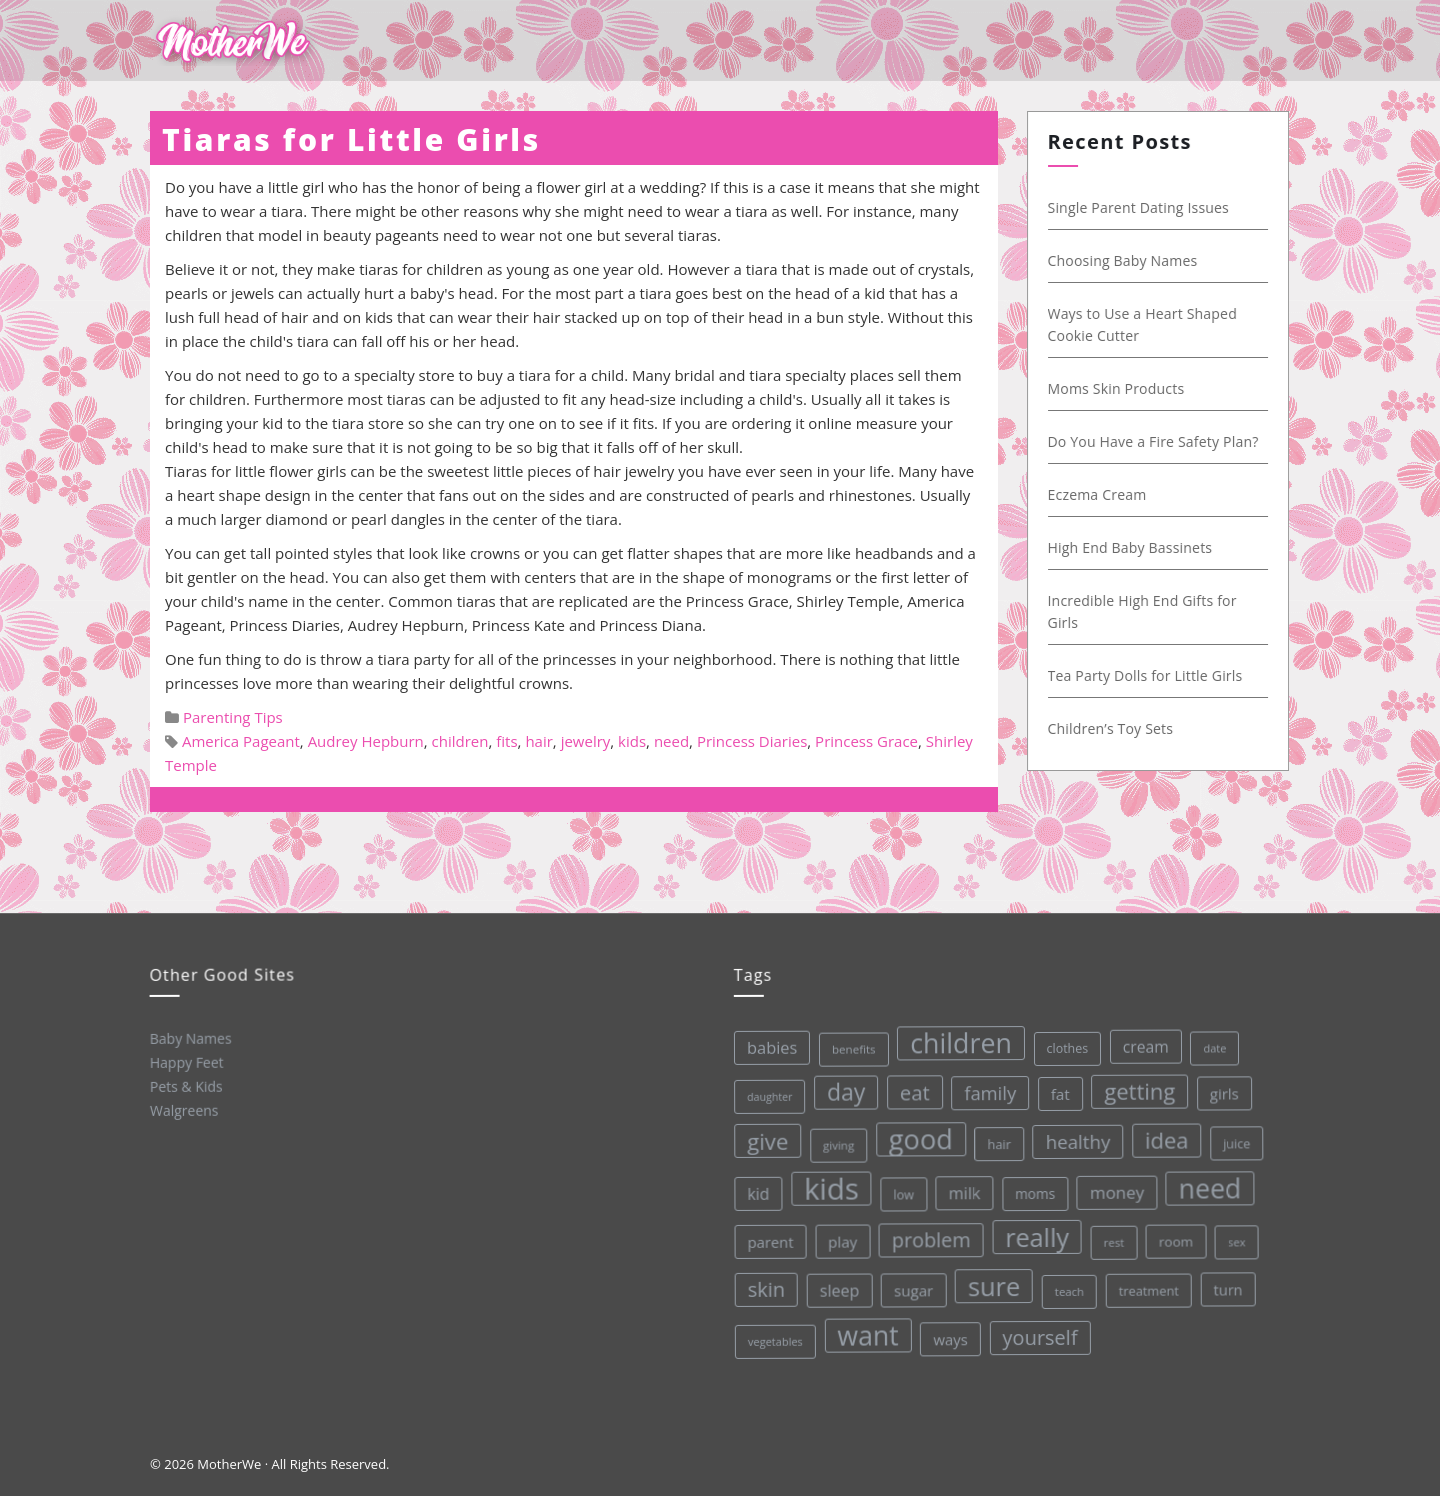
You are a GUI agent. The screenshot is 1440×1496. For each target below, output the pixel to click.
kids (632, 741)
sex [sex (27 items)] (1234, 1233)
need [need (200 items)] (1206, 1181)
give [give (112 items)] (764, 1140)
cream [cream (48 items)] (1140, 1039)
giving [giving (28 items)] (835, 1143)
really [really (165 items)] (1035, 1231)
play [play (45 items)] (840, 1239)
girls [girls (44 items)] (1219, 1085)
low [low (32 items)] (900, 1191)
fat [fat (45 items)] (1055, 1088)
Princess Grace (866, 741)
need (671, 741)
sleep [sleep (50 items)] (838, 1288)
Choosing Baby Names (1125, 260)
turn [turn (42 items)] (1226, 1281)
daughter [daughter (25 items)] (765, 1096)
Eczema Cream (1099, 494)
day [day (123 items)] (841, 1090)
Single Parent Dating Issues (1140, 207)
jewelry (586, 741)
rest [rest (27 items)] (1111, 1235)
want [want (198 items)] (867, 1333)
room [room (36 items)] (1173, 1234)
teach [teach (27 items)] (1067, 1286)
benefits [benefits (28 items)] (849, 1047)
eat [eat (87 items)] (910, 1089)
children (460, 741)
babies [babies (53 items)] (766, 1047)
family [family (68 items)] (985, 1088)
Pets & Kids (185, 1085)
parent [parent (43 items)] (768, 1241)
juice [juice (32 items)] (1233, 1135)
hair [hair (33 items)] (996, 1139)
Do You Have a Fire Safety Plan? (1155, 441)
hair (538, 741)
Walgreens (183, 1109)
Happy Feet (185, 1061)
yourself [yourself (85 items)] (1040, 1332)
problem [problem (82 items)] (928, 1236)
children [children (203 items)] (955, 1039)
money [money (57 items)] (1114, 1186)
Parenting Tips (233, 717)
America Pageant (241, 741)
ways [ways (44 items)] (949, 1335)
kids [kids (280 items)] (828, 1187)
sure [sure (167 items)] (992, 1281)
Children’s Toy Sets (1113, 728)
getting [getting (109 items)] (1134, 1084)
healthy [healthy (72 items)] (1074, 1136)
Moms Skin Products (1118, 388)
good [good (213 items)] (917, 1136)
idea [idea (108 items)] (1163, 1133)
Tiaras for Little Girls (351, 139)
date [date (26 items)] (1209, 1039)
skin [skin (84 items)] (765, 1289)
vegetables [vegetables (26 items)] (774, 1340)
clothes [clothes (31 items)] (1062, 1043)
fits (506, 741)
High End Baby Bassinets (1132, 547)
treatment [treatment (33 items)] (1147, 1283)
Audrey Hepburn (366, 741)
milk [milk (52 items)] (962, 1189)
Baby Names (189, 1037)
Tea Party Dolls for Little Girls (1147, 675)
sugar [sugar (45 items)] (912, 1287)
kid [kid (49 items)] (755, 1193)
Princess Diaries (752, 741)
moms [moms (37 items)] (1032, 1189)
